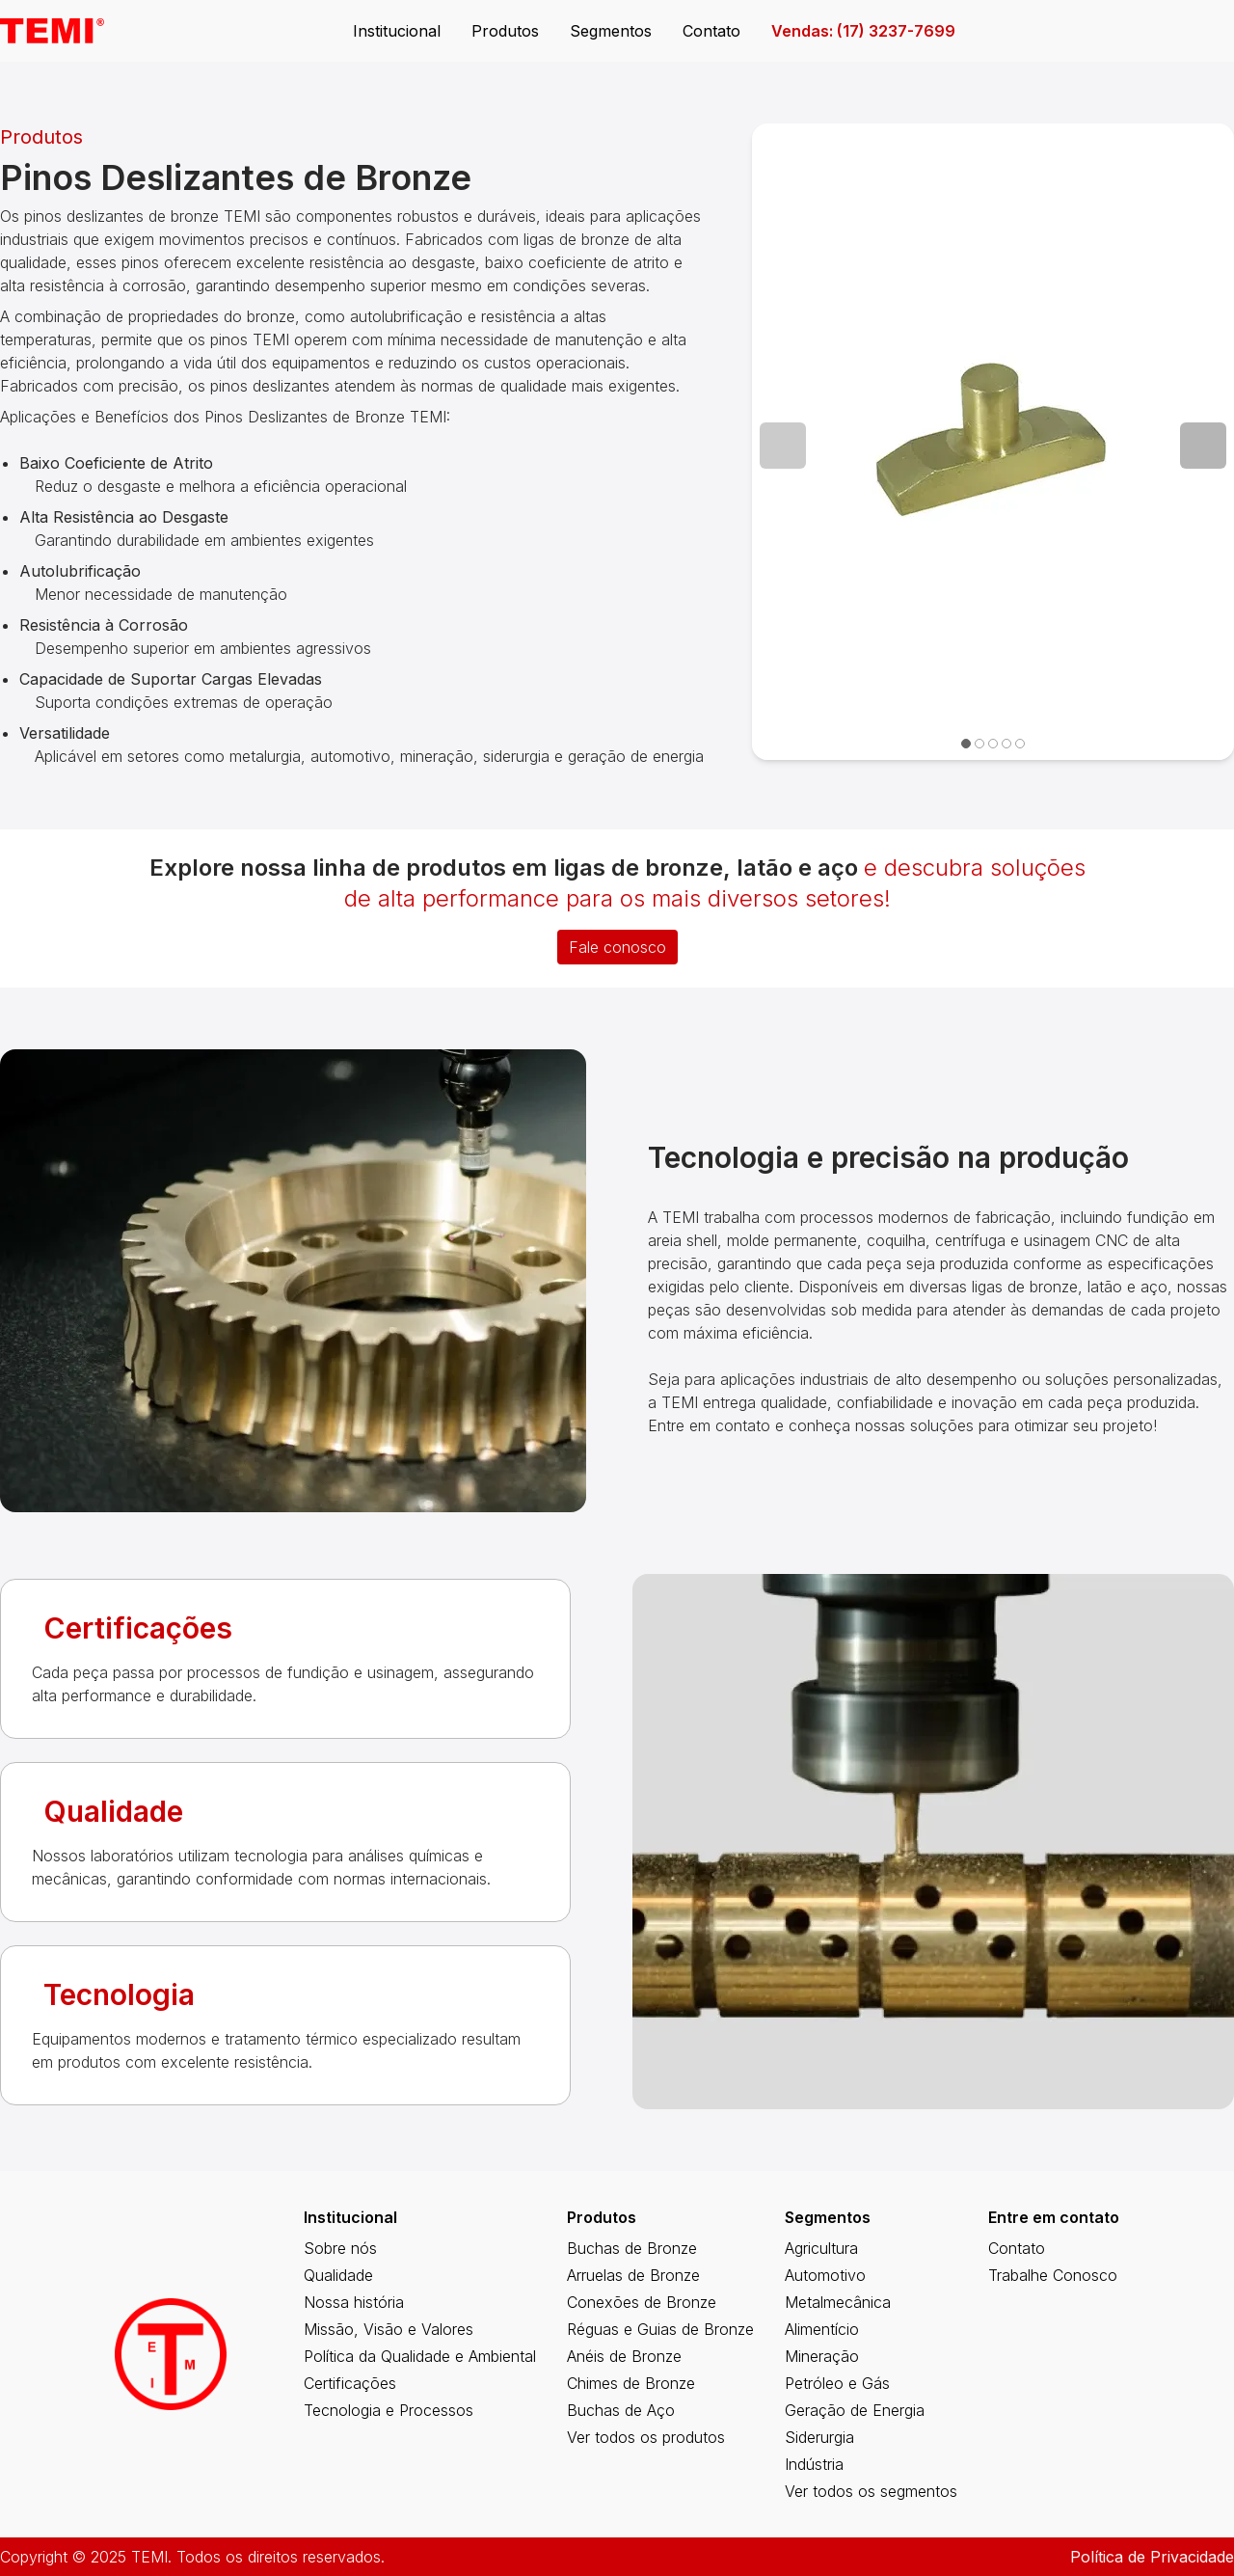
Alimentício (822, 2329)
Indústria (814, 2464)
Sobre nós (340, 2248)
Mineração (822, 2356)
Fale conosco (617, 947)
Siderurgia (819, 2437)
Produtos (505, 31)
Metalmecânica (838, 2302)
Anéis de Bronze (624, 2356)
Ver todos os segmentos (871, 2491)
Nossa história (354, 2302)
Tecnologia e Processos (388, 2410)
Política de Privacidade (1152, 2556)
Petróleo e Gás (837, 2383)
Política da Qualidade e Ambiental (420, 2356)
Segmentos (611, 31)
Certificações (350, 2383)
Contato (711, 31)
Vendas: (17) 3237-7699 (863, 31)
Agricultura (821, 2248)
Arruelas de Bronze (633, 2275)
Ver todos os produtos (646, 2437)
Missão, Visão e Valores (388, 2329)
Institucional (397, 31)
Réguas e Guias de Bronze (660, 2329)
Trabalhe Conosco (1052, 2275)
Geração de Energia (855, 2410)
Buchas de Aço (621, 2410)
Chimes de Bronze (631, 2383)
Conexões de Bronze (641, 2302)
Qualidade (338, 2275)
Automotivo (825, 2275)
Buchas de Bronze (632, 2248)
